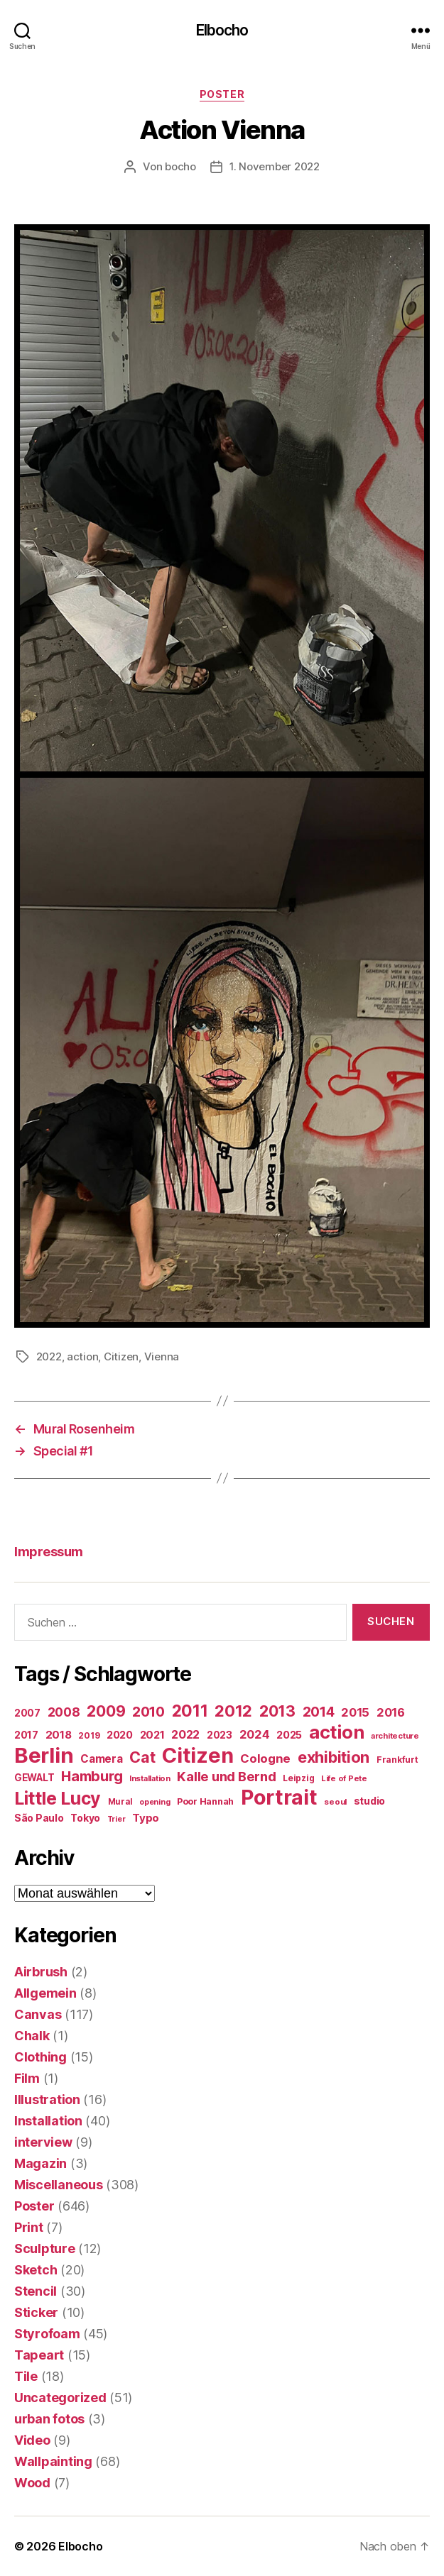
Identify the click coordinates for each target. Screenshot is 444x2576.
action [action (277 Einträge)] (336, 1732)
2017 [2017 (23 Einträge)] (26, 1735)
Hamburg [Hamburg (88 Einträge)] (91, 1776)
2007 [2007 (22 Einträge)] (27, 1713)
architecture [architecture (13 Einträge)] (395, 1736)
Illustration (47, 2099)
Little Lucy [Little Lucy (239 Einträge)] (57, 1798)
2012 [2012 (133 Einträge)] (233, 1711)
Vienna (161, 1356)
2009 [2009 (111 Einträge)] (106, 1711)
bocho (180, 166)
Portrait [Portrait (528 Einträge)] (279, 1797)
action (82, 1356)
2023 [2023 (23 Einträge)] (219, 1735)
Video (32, 2440)
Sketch (35, 2269)
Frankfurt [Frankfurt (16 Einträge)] (397, 1759)
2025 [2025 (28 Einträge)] (289, 1735)
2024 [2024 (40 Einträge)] (254, 1734)
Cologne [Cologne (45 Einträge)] (265, 1758)
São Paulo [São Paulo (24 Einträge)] (39, 1818)
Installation (48, 2120)
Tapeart (39, 2354)
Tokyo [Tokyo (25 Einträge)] (85, 1818)
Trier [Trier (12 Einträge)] (116, 1819)
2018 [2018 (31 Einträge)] (58, 1734)
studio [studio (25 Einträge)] (369, 1801)
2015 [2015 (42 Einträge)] (355, 1712)
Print (28, 2227)
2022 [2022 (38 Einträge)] (185, 1734)
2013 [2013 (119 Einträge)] (277, 1711)
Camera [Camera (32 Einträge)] (101, 1759)
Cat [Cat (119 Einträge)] (142, 1757)
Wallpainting (53, 2461)
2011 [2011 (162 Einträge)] (190, 1711)
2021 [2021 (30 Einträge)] (152, 1735)
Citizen (121, 1356)
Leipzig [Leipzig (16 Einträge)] (298, 1778)
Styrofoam (47, 2333)
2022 (49, 1356)
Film (27, 2078)
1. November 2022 (274, 166)
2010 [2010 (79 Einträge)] (148, 1711)
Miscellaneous (58, 2184)
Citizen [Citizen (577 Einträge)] (197, 1755)
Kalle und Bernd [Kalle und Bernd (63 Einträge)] (226, 1776)
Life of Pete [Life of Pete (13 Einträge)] (344, 1778)
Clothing (40, 2056)
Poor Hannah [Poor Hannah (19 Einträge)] (205, 1801)
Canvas (37, 2014)
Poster (222, 94)
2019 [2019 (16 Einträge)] (88, 1735)
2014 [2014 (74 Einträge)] (319, 1711)
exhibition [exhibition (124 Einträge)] (333, 1757)
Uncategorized (60, 2397)
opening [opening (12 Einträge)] (154, 1802)
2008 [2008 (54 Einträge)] (64, 1712)
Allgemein (45, 1993)
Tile (26, 2376)
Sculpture (44, 2248)
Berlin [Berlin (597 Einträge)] (43, 1755)
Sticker (36, 2312)
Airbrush (40, 1971)
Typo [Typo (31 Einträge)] (145, 1817)
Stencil (35, 2291)
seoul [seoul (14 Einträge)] (335, 1802)
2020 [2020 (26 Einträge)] (120, 1735)
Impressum (48, 1551)
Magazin (40, 2163)
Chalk (32, 2035)
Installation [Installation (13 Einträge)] (149, 1778)
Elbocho (222, 30)
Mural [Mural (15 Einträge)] (120, 1802)
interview (43, 2142)
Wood (32, 2482)
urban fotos (49, 2418)
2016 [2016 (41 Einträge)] (391, 1712)
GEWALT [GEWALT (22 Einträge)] (34, 1777)
